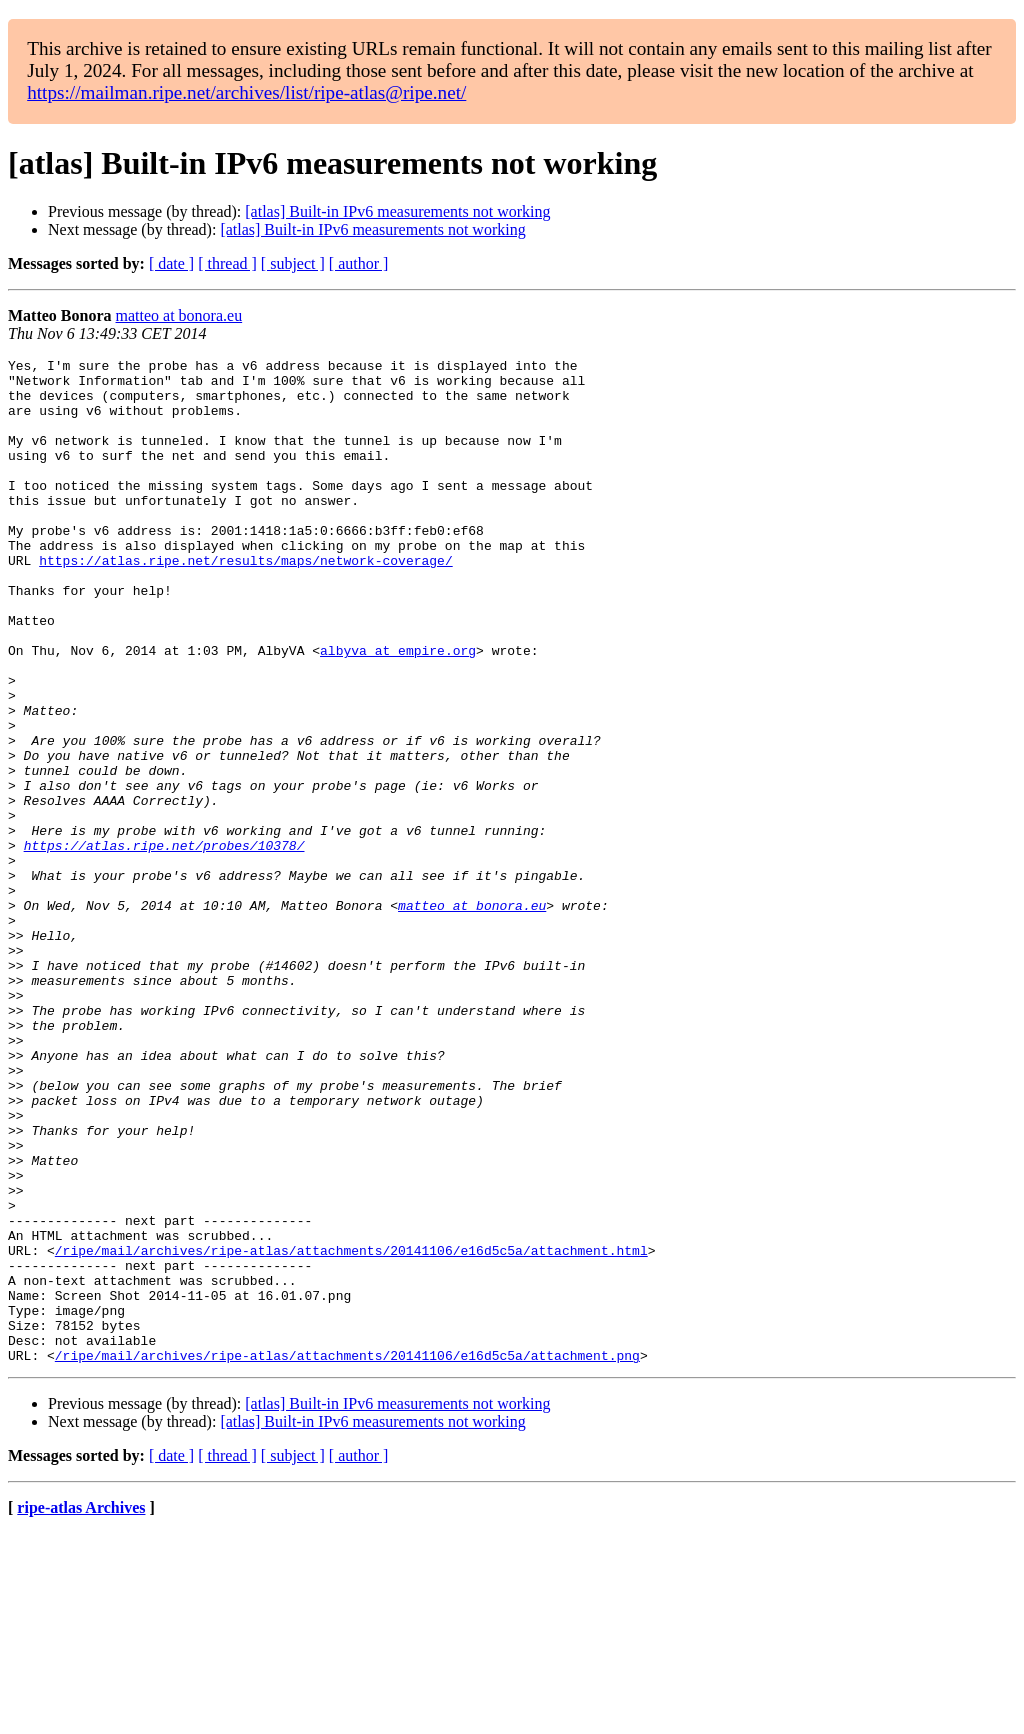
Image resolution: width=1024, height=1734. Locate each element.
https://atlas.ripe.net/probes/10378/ (164, 944)
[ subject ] (293, 263)
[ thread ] (227, 263)
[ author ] (359, 263)
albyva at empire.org (398, 710)
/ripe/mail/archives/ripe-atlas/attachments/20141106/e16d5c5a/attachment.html (351, 1430)
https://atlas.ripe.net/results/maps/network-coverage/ (245, 602)
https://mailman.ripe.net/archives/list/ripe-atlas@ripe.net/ (246, 92)
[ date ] (171, 263)
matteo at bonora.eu (179, 315)
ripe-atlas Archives (81, 1708)
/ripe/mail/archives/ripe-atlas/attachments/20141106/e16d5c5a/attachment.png (347, 1556)
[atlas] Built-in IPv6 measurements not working (397, 211)
